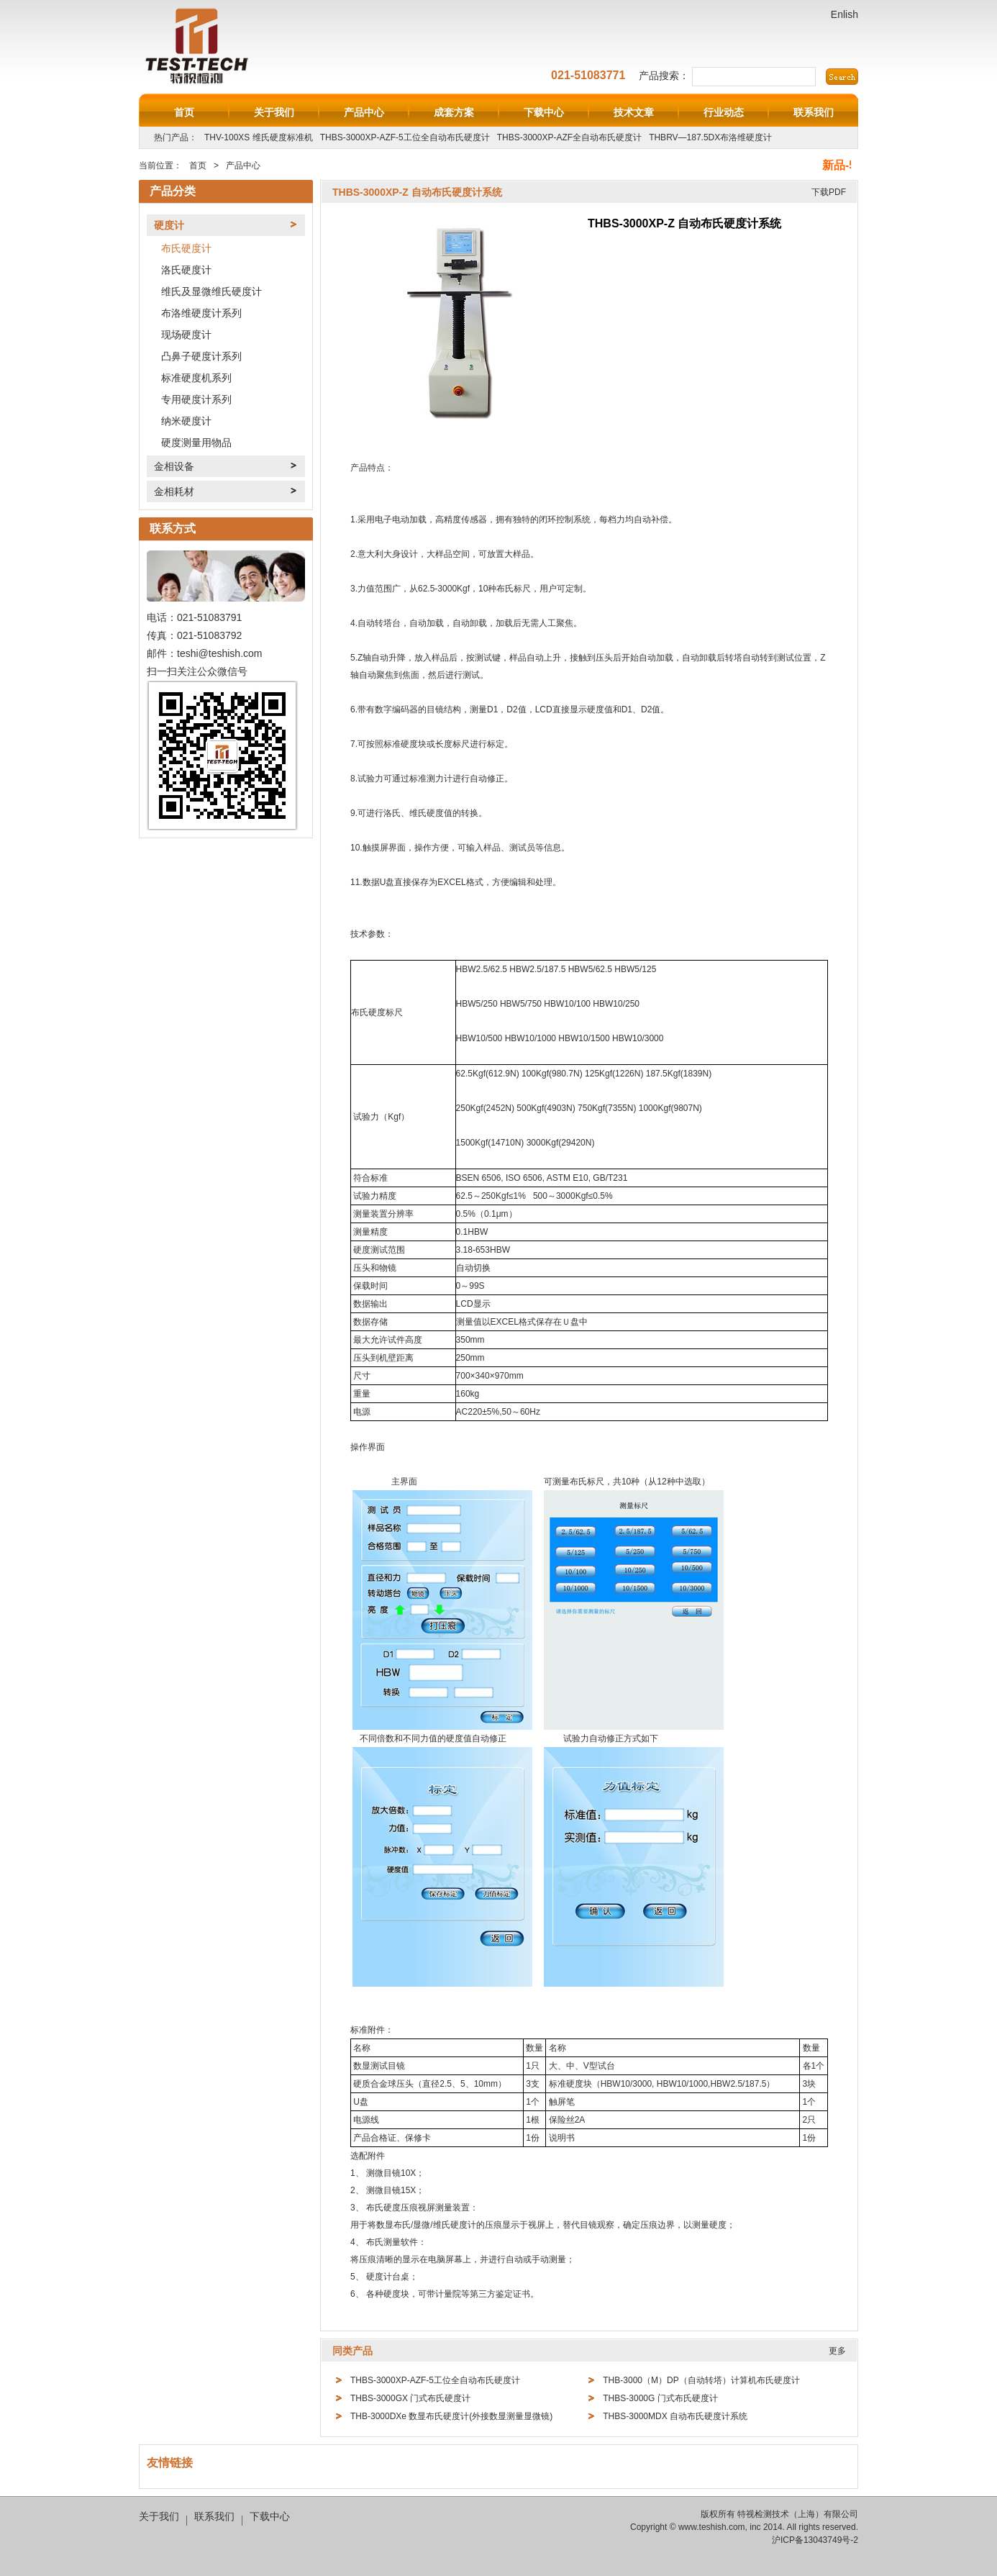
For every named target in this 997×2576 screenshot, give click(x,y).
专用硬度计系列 (196, 399)
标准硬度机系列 (196, 378)
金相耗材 (174, 491)
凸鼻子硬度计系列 (201, 356)
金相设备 (174, 466)
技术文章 (634, 112)
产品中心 (364, 112)
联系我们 (813, 112)
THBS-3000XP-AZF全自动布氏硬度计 (569, 137)
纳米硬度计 (186, 421)
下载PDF (828, 192)
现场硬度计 (186, 334)
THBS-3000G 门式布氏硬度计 (660, 2398)
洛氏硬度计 (186, 270)
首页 (184, 112)
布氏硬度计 (186, 248)
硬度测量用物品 (196, 442)
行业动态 (724, 112)
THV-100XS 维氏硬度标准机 (258, 137)
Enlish (844, 14)
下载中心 (544, 112)
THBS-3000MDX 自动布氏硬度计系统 (675, 2416)
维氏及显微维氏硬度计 (211, 291)
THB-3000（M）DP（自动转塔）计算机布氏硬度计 (701, 2380)
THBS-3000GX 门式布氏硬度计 (410, 2398)
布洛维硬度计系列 (201, 313)
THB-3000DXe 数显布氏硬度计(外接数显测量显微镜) (451, 2416)
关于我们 (274, 112)
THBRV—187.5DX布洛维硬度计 (710, 137)
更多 (837, 2351)
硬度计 (169, 225)
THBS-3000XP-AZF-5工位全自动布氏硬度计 (405, 137)
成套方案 (454, 112)
